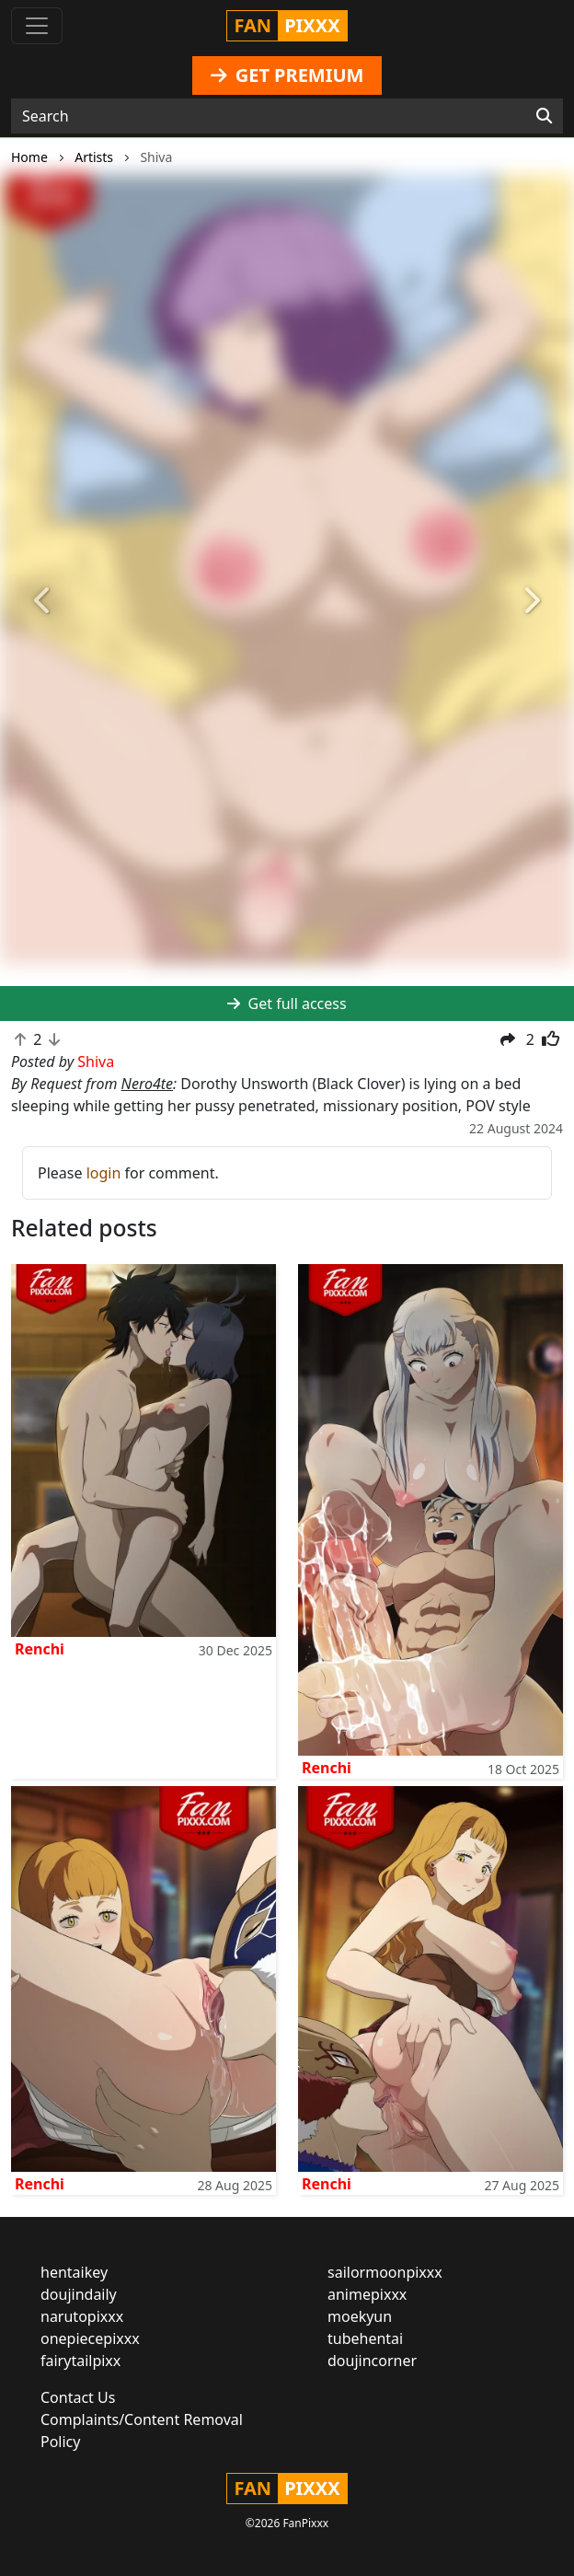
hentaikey (74, 2272)
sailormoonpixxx (384, 2272)
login (103, 1173)
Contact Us (77, 2397)
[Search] (544, 116)
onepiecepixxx (90, 2338)
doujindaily (78, 2294)
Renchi (39, 1649)
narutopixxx (81, 2316)
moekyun (359, 2316)
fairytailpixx (80, 2360)
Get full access (286, 1003)
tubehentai (365, 2338)
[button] (43, 602)
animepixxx (367, 2294)
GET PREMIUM (287, 75)
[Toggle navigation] (37, 25)
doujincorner (372, 2360)
